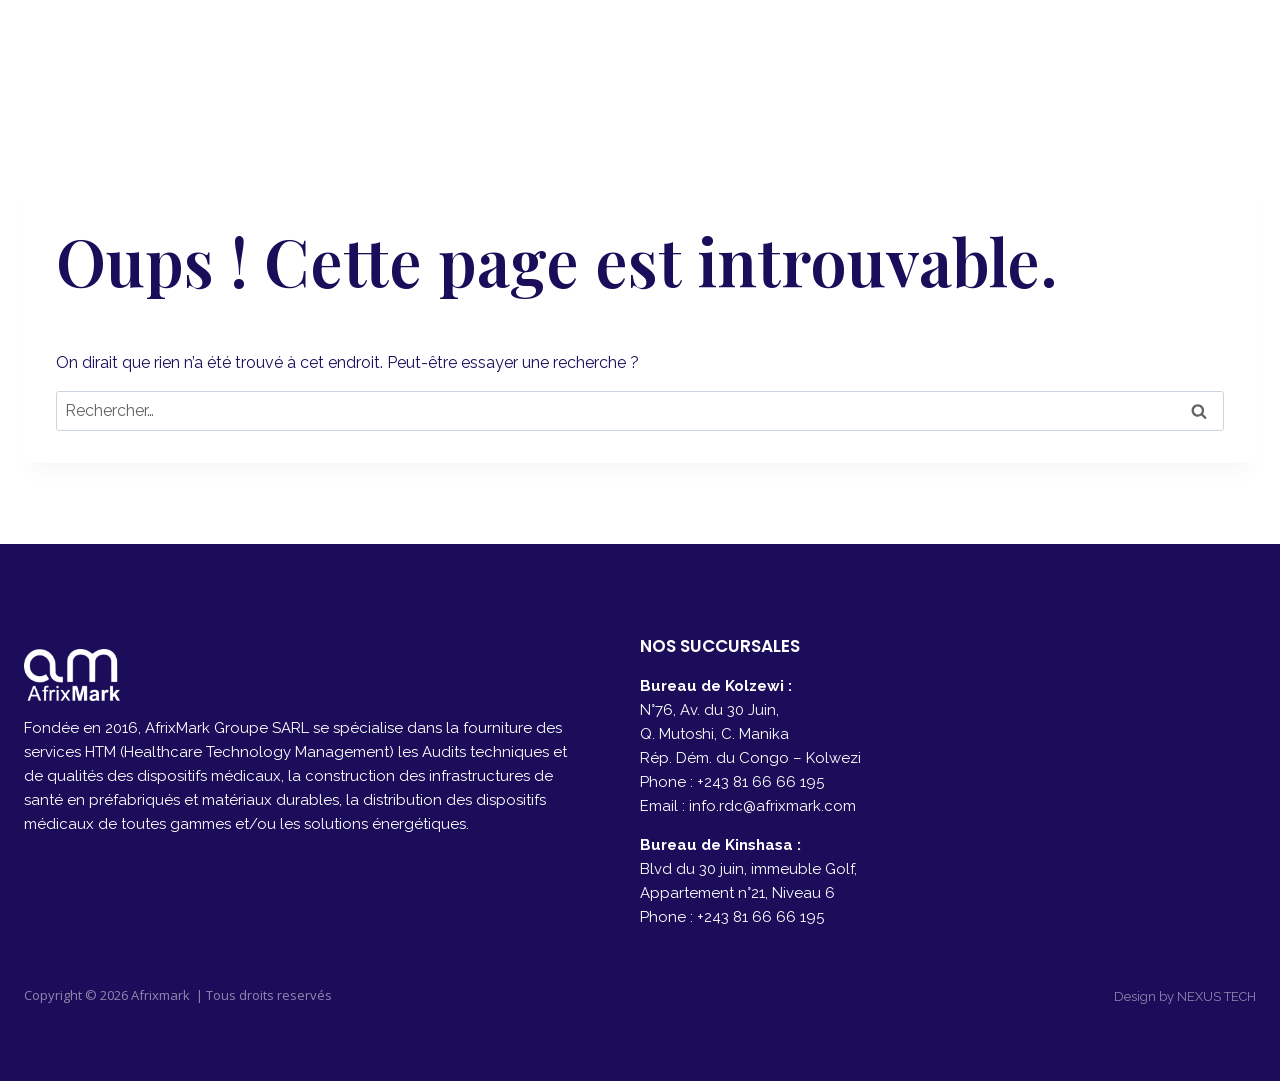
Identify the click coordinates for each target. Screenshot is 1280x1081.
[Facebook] (1183, 50)
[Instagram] (1233, 50)
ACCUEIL (606, 50)
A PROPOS (720, 50)
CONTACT (1077, 50)
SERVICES (839, 50)
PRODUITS (957, 50)
